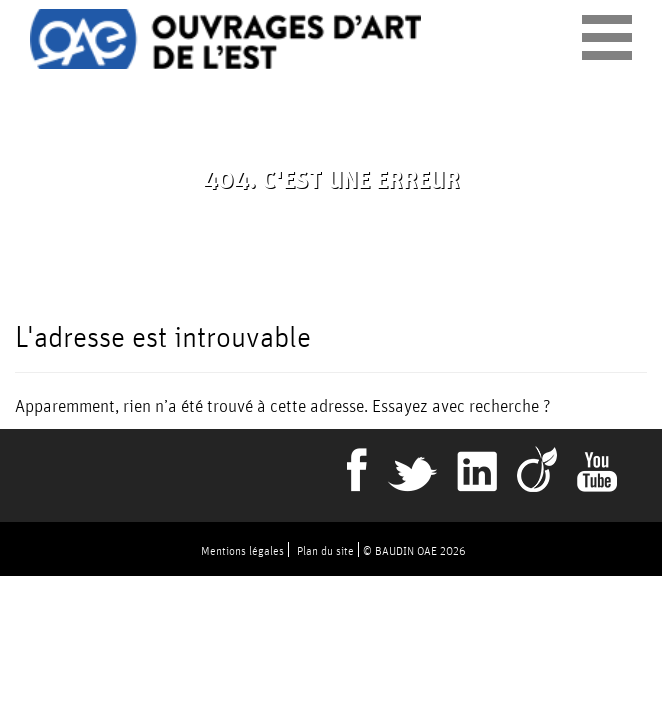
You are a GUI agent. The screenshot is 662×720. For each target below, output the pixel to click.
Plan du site (325, 550)
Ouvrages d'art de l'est (225, 39)
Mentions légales (242, 550)
